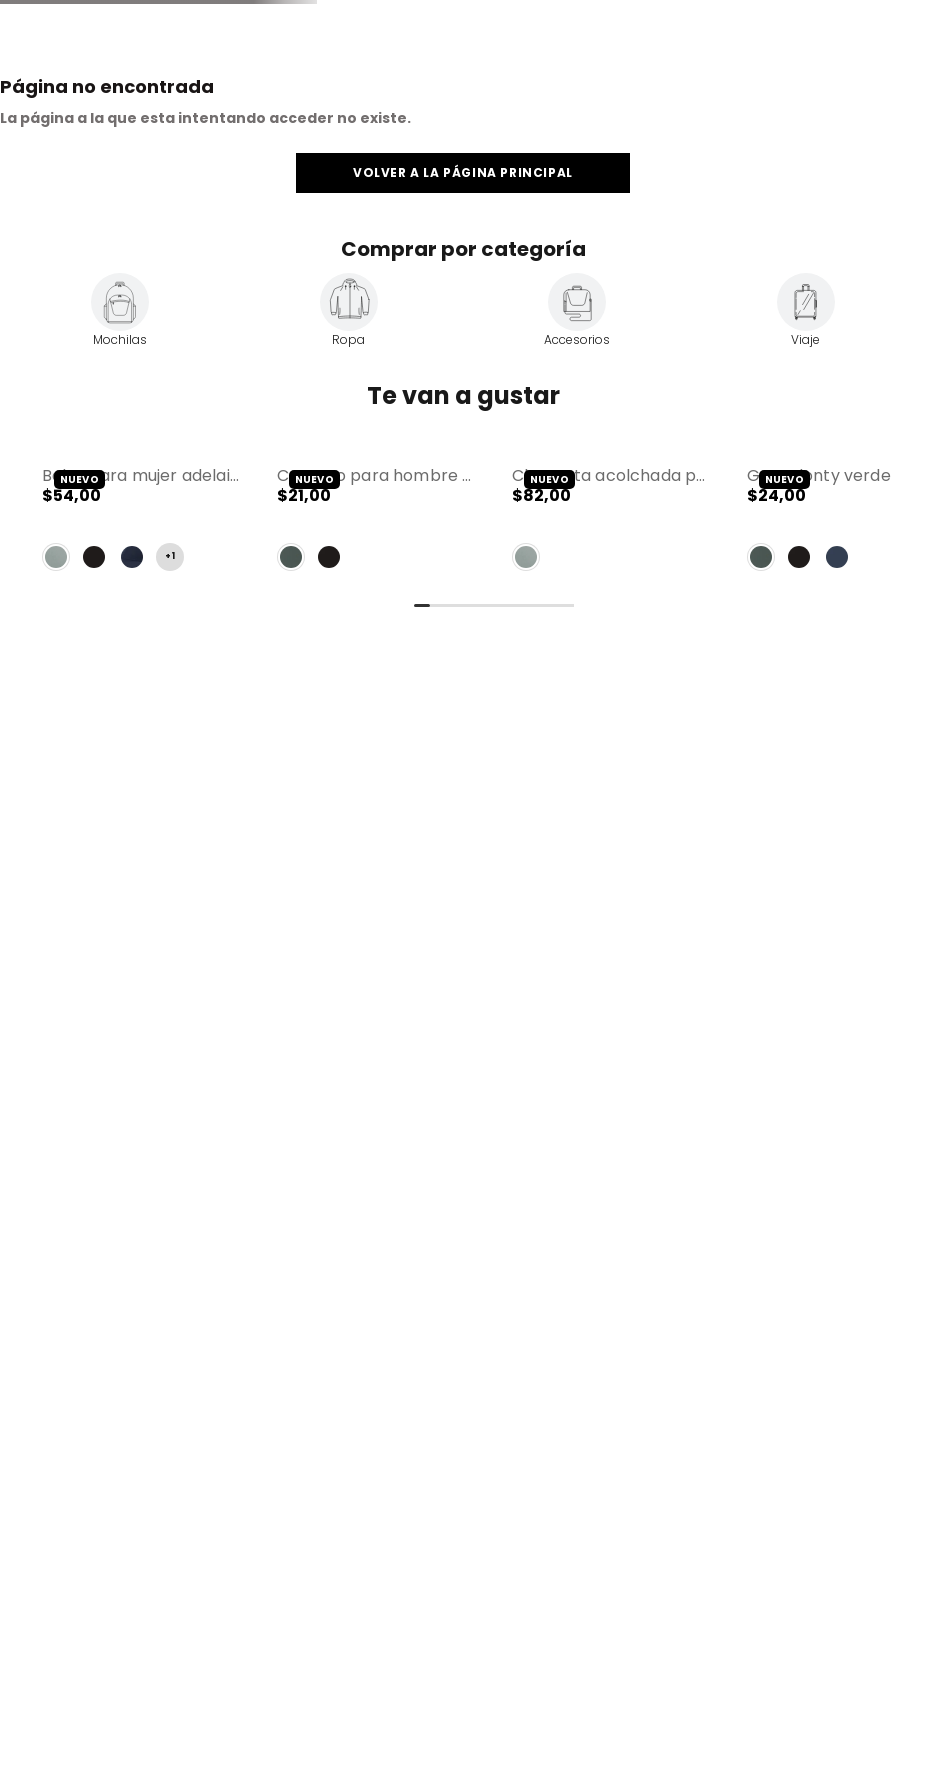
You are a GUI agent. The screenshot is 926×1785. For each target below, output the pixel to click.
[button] (141, 522)
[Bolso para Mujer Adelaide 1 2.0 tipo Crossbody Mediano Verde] (141, 522)
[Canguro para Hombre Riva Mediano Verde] (376, 522)
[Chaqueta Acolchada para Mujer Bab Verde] (611, 522)
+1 (169, 556)
